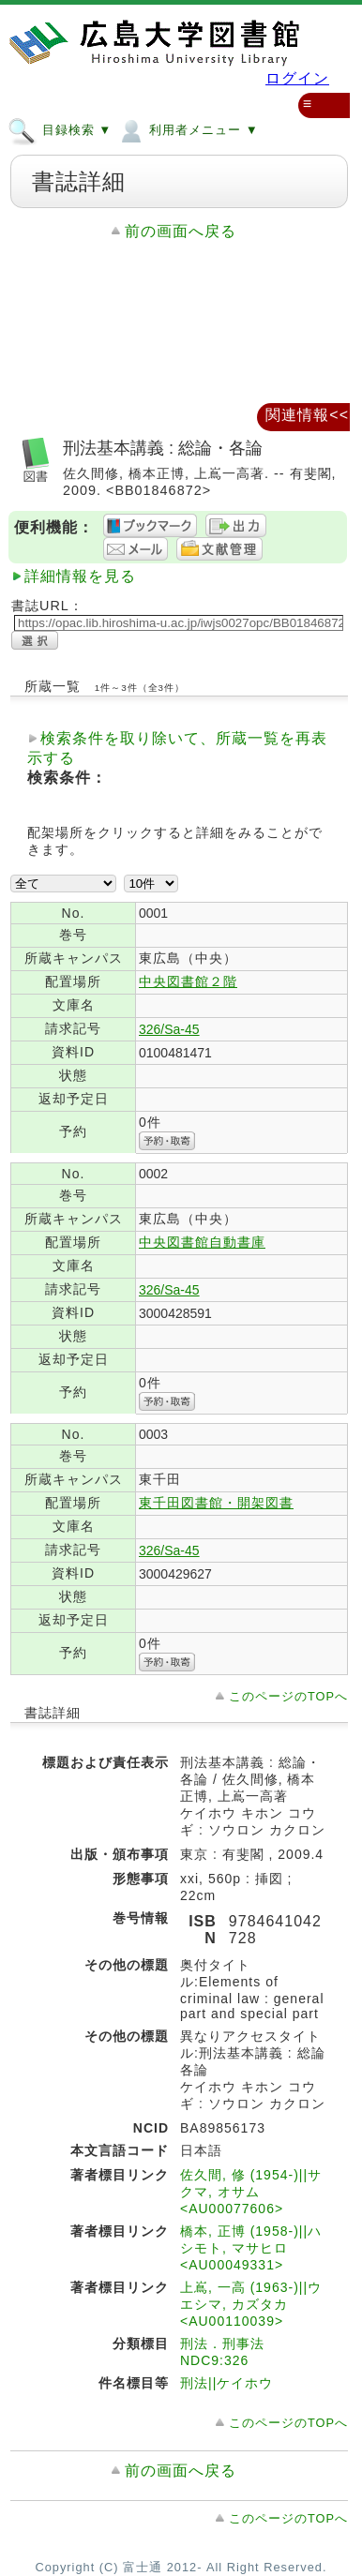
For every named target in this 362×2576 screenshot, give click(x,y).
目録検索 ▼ (60, 129)
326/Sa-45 (169, 1029)
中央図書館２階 (188, 981)
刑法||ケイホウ (226, 2382)
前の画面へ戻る (180, 231)
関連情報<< (307, 415)
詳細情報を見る (80, 576)
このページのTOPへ (288, 1696)
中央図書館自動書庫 (202, 1242)
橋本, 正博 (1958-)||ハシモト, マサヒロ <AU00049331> (251, 2248)
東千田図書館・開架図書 (216, 1502)
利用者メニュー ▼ (187, 129)
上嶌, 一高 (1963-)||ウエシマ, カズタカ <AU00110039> (251, 2304)
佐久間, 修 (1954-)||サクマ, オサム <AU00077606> (251, 2191)
